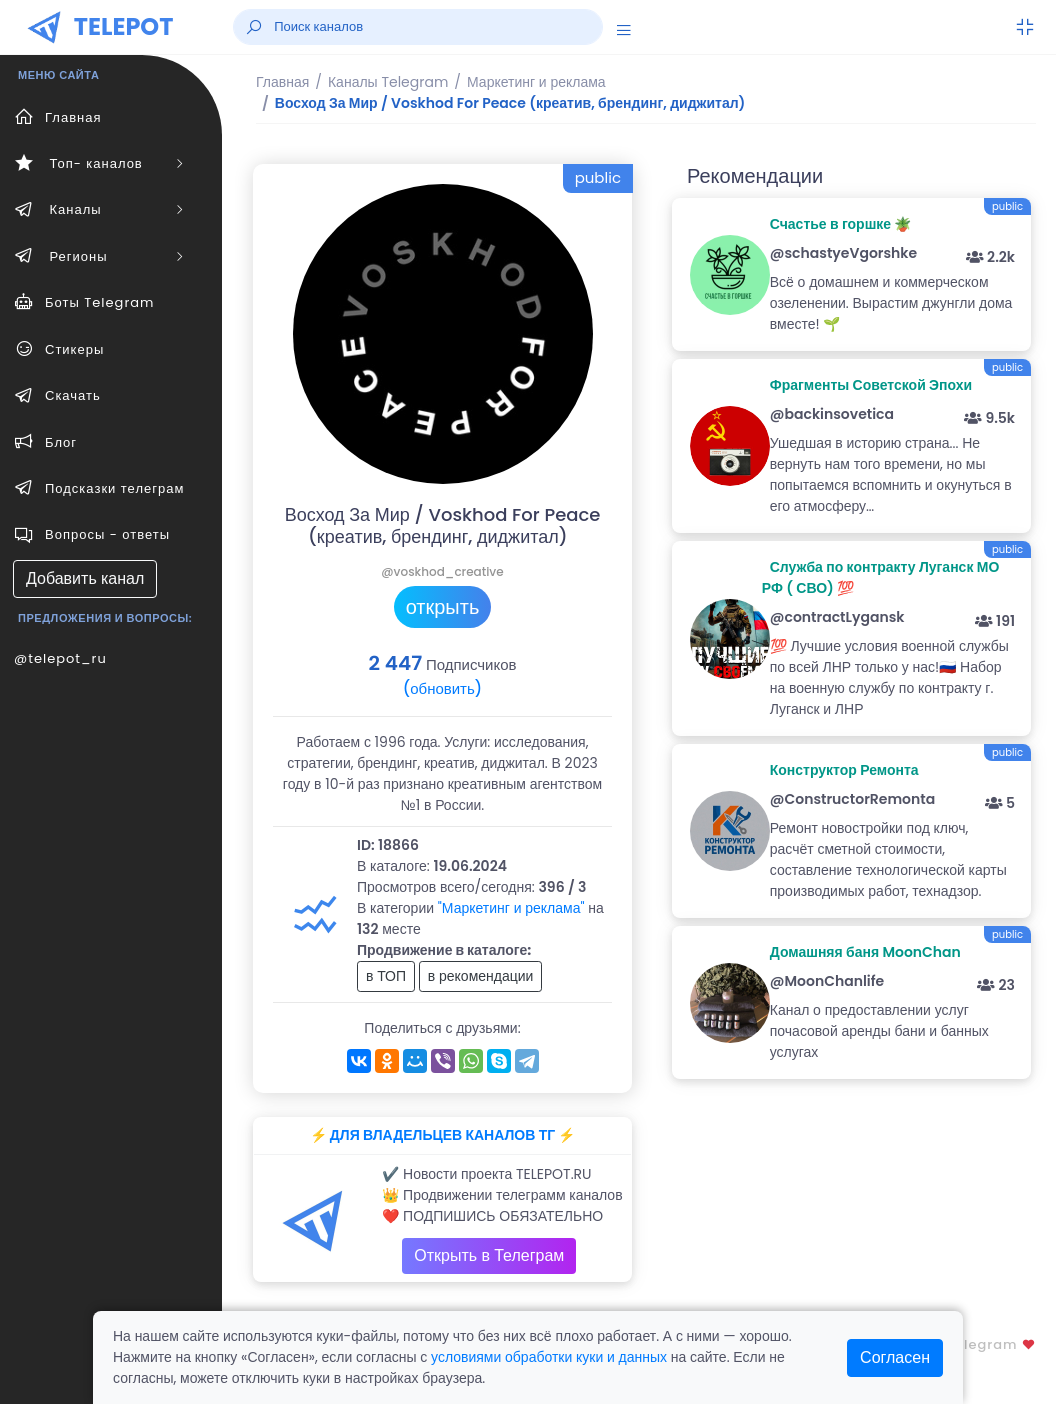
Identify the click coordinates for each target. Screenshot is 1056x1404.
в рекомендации (481, 976)
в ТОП (386, 976)
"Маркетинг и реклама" (511, 908)
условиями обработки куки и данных (549, 1357)
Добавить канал (85, 578)
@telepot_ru (60, 658)
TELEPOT (124, 26)
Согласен (895, 1357)
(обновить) (442, 688)
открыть (443, 607)
